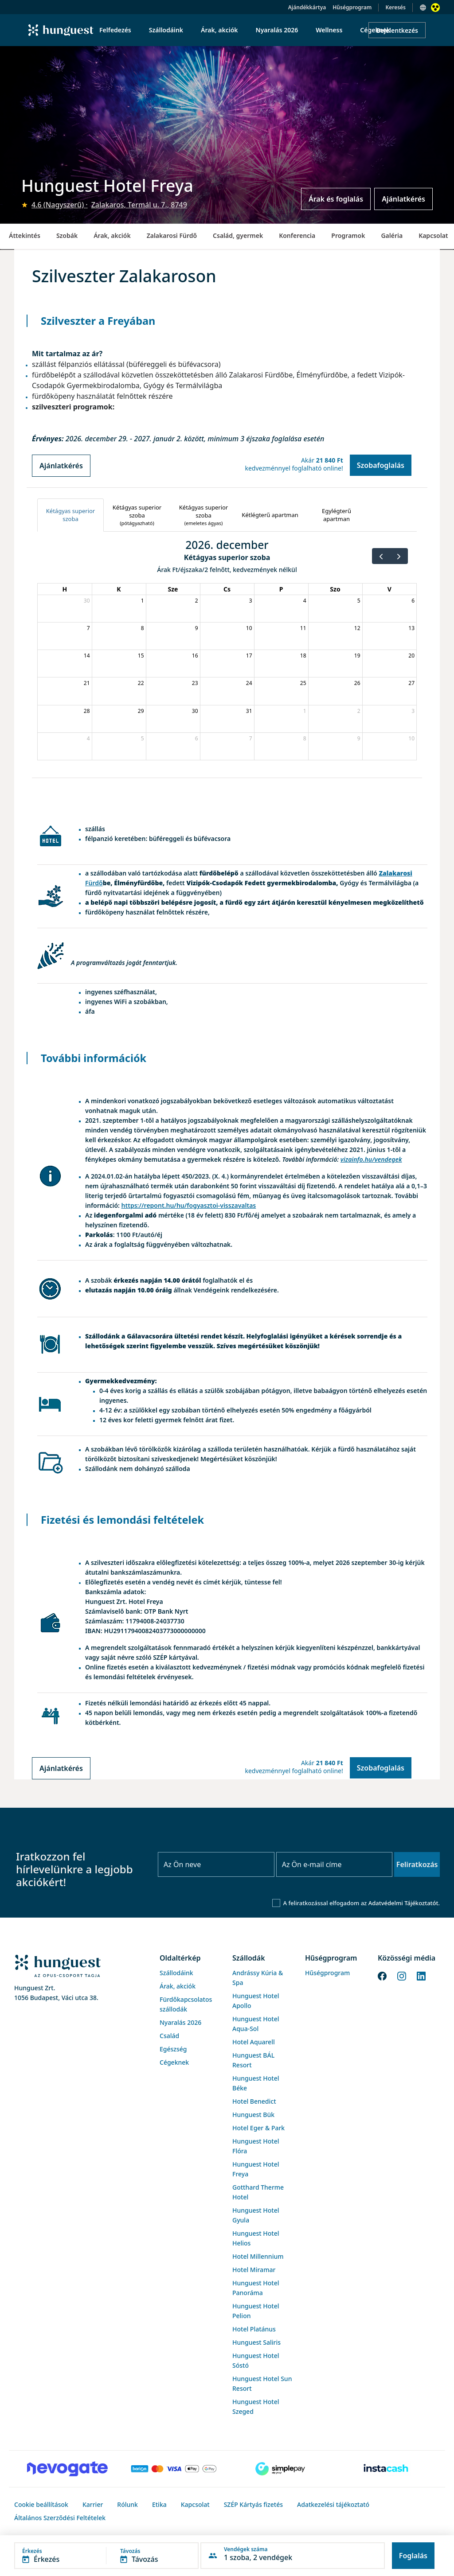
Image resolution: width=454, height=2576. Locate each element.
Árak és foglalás (336, 199)
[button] (106, 2555)
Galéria (392, 235)
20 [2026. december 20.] (411, 655)
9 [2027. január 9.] (358, 738)
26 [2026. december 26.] (357, 683)
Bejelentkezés (397, 30)
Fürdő (94, 883)
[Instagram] (401, 1975)
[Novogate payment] (67, 2468)
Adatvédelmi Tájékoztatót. (404, 1903)
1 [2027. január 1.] (304, 711)
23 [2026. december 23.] (195, 683)
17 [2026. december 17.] (249, 655)
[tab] (70, 515)
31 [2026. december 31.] (249, 711)
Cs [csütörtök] (227, 589)
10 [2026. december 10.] (249, 628)
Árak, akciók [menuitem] (219, 30)
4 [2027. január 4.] (88, 738)
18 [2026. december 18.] (303, 655)
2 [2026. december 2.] (196, 600)
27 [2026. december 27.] (411, 683)
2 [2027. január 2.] (358, 711)
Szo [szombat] (335, 589)
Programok (348, 235)
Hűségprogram (352, 7)
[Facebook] (382, 1975)
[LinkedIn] (421, 1975)
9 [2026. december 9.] (196, 628)
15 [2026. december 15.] (141, 655)
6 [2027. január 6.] (196, 738)
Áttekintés (24, 235)
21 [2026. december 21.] (87, 683)
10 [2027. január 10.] (411, 738)
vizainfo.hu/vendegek (371, 1159)
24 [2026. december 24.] (249, 683)
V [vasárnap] (389, 589)
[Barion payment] (174, 2468)
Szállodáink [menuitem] (166, 30)
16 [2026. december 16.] (195, 655)
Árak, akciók (112, 235)
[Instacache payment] (386, 2468)
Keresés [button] (395, 7)
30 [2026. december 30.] (195, 711)
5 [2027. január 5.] (142, 738)
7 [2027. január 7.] (250, 738)
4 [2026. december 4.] (304, 600)
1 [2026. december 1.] (142, 600)
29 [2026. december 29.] (141, 711)
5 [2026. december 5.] (358, 600)
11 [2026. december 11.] (303, 628)
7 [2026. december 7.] (88, 628)
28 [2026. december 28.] (87, 711)
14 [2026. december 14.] (87, 655)
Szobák (67, 235)
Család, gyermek (238, 235)
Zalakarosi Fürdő (172, 235)
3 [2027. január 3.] (413, 711)
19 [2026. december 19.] (357, 655)
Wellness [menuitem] (329, 30)
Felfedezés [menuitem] (115, 30)
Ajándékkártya (307, 7)
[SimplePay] (280, 2468)
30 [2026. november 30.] (87, 600)
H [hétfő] (64, 589)
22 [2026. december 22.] (141, 683)
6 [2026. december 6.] (413, 600)
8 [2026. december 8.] (142, 628)
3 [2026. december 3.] (250, 600)
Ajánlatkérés (403, 199)
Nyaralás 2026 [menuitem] (277, 30)
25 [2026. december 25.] (303, 683)
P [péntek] (281, 589)
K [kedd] (119, 589)
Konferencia (297, 235)
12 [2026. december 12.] (357, 628)
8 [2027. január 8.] (304, 738)
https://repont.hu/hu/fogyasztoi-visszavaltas (188, 1205)
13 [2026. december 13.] (411, 628)
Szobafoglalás (380, 465)
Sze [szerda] (173, 589)
